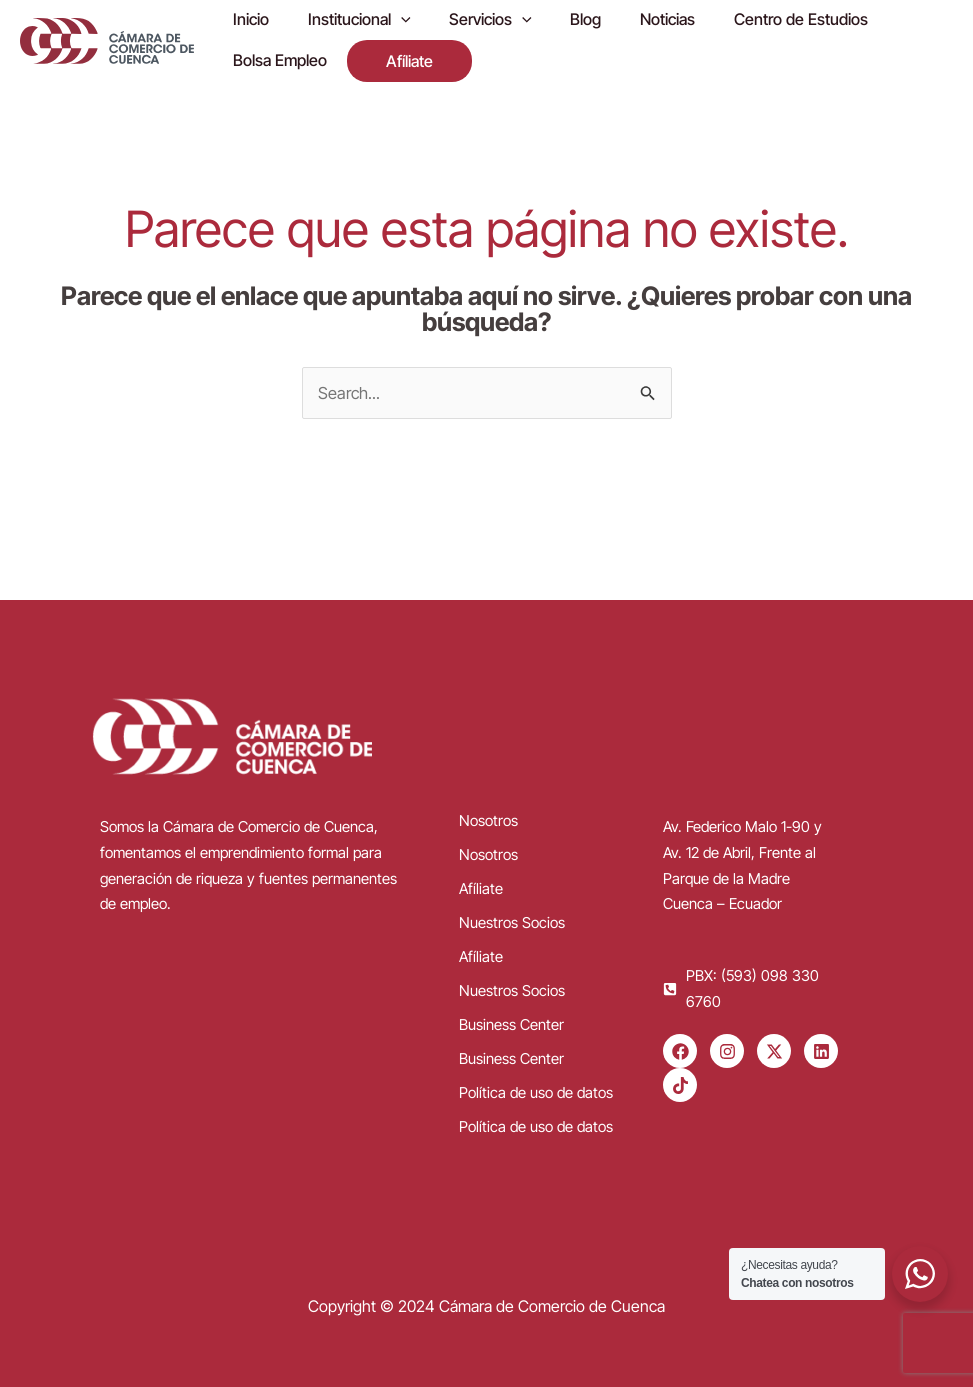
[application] (391, 23)
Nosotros (488, 819)
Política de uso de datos (536, 1091)
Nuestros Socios (512, 921)
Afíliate (481, 887)
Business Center (511, 1023)
